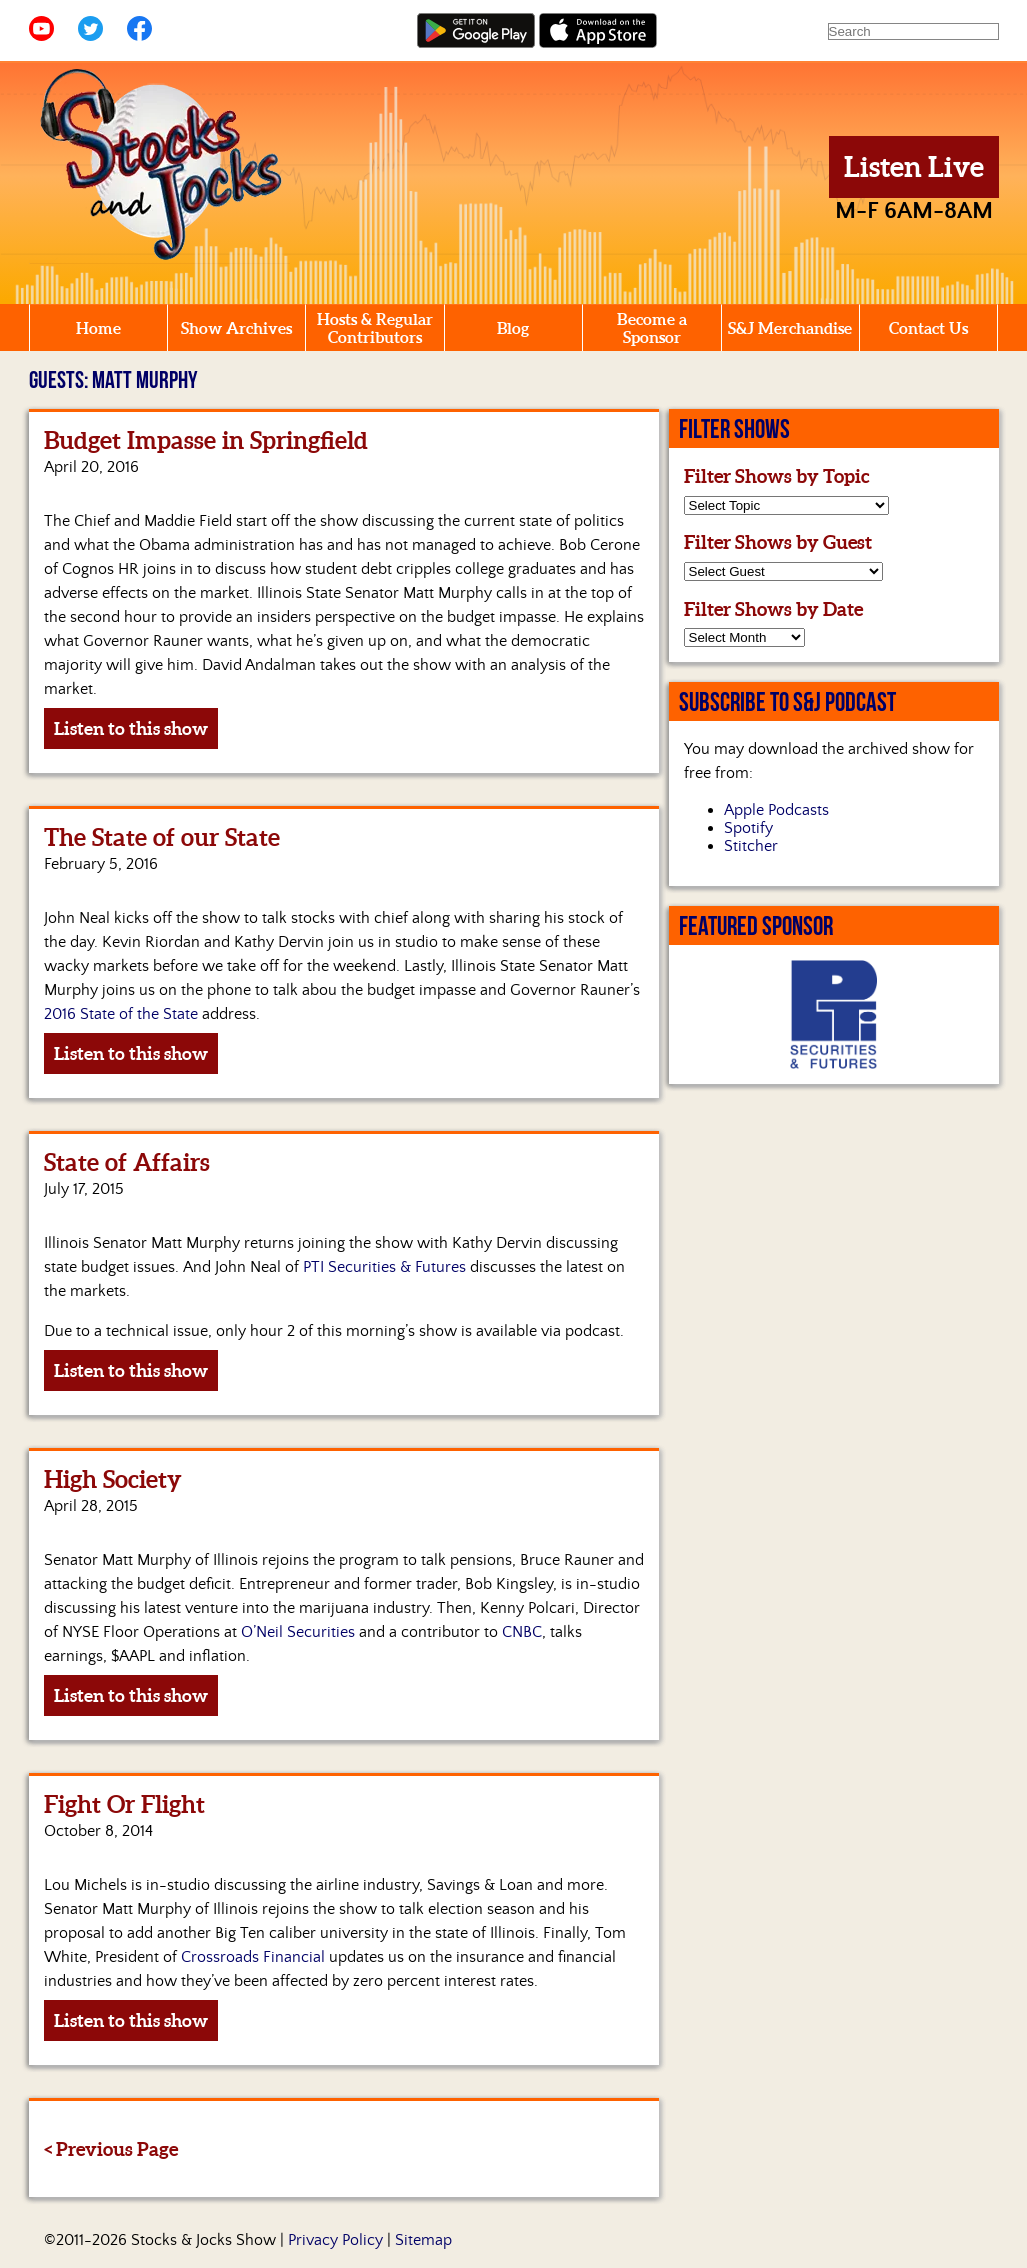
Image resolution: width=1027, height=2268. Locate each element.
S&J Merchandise (790, 328)
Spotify (748, 828)
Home (98, 328)
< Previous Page (111, 2149)
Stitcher (751, 846)
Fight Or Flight (124, 1804)
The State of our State (162, 837)
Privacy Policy (335, 2240)
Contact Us (928, 328)
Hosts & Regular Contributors (375, 328)
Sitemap (423, 2240)
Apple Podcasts (776, 810)
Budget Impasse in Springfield (206, 440)
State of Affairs (127, 1162)
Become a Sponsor (652, 328)
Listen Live (914, 167)
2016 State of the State (121, 1014)
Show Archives (236, 328)
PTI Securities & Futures (384, 1267)
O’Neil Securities (298, 1632)
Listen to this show (131, 728)
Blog (513, 328)
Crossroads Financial (253, 1957)
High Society (113, 1479)
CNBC (522, 1632)
